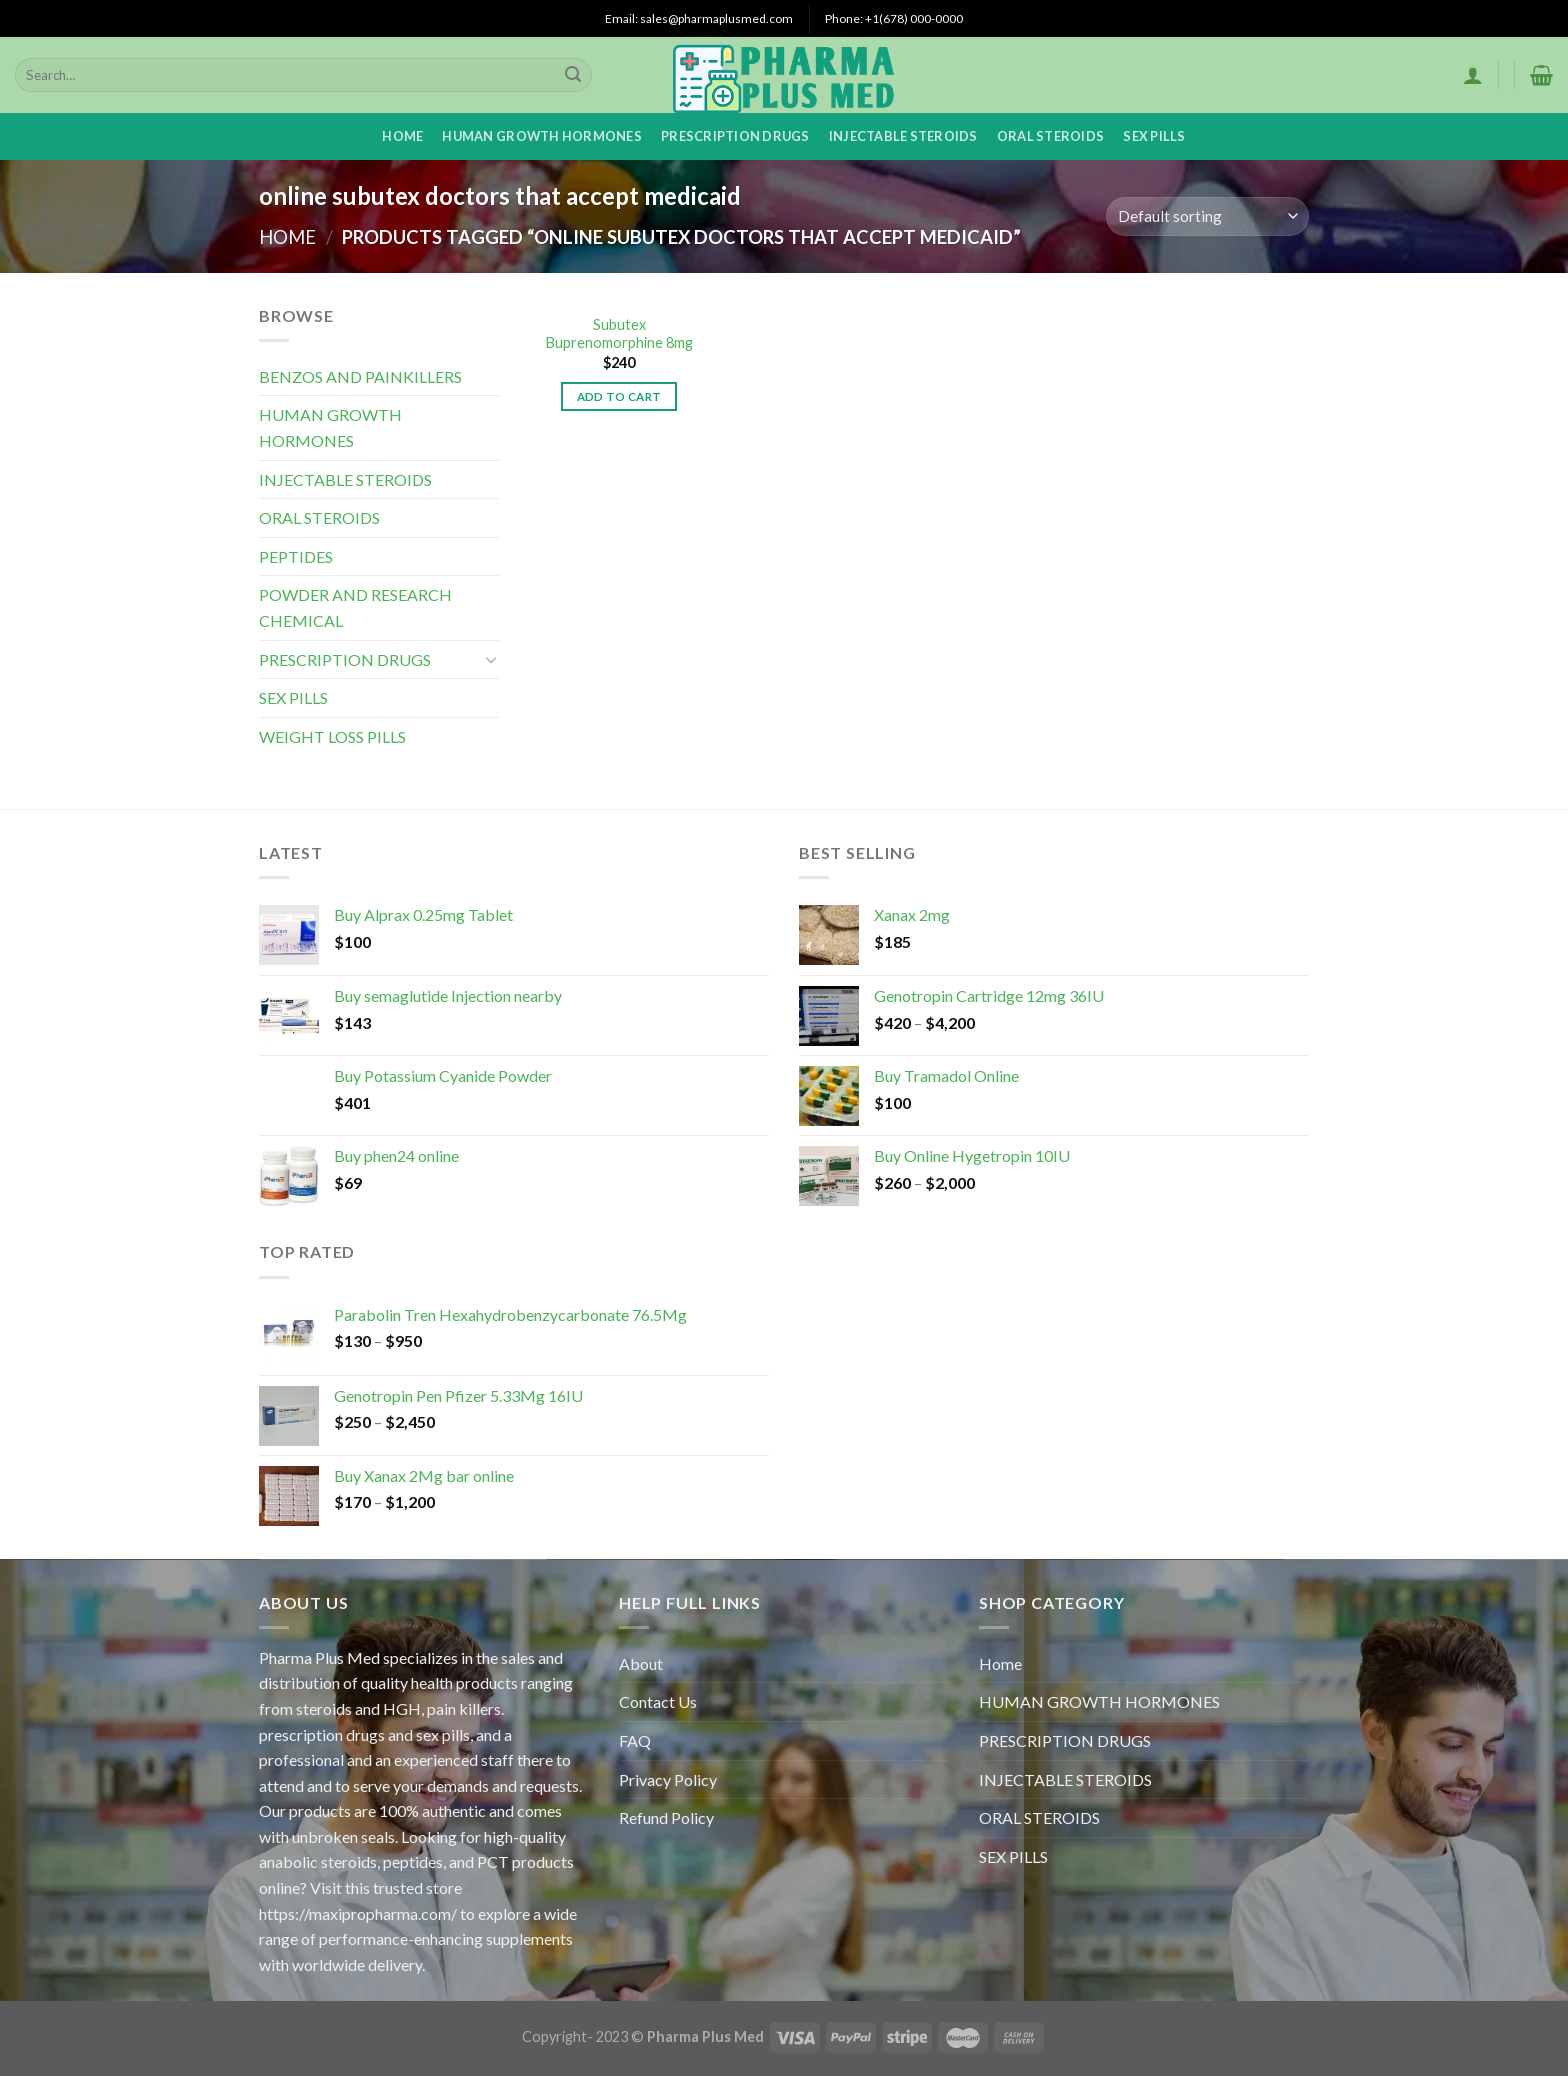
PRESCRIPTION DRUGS (735, 136)
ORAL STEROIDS (1050, 136)
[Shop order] (1207, 216)
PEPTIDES (296, 556)
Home (402, 136)
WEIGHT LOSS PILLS (332, 736)
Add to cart (619, 396)
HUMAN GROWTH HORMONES (541, 136)
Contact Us (658, 1701)
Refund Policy (666, 1817)
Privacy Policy (668, 1779)
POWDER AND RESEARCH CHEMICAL (355, 607)
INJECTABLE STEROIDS (903, 136)
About (641, 1663)
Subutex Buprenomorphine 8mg (619, 334)
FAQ (635, 1740)
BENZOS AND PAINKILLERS (360, 376)
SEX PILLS (1154, 136)
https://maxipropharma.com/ (358, 1913)
